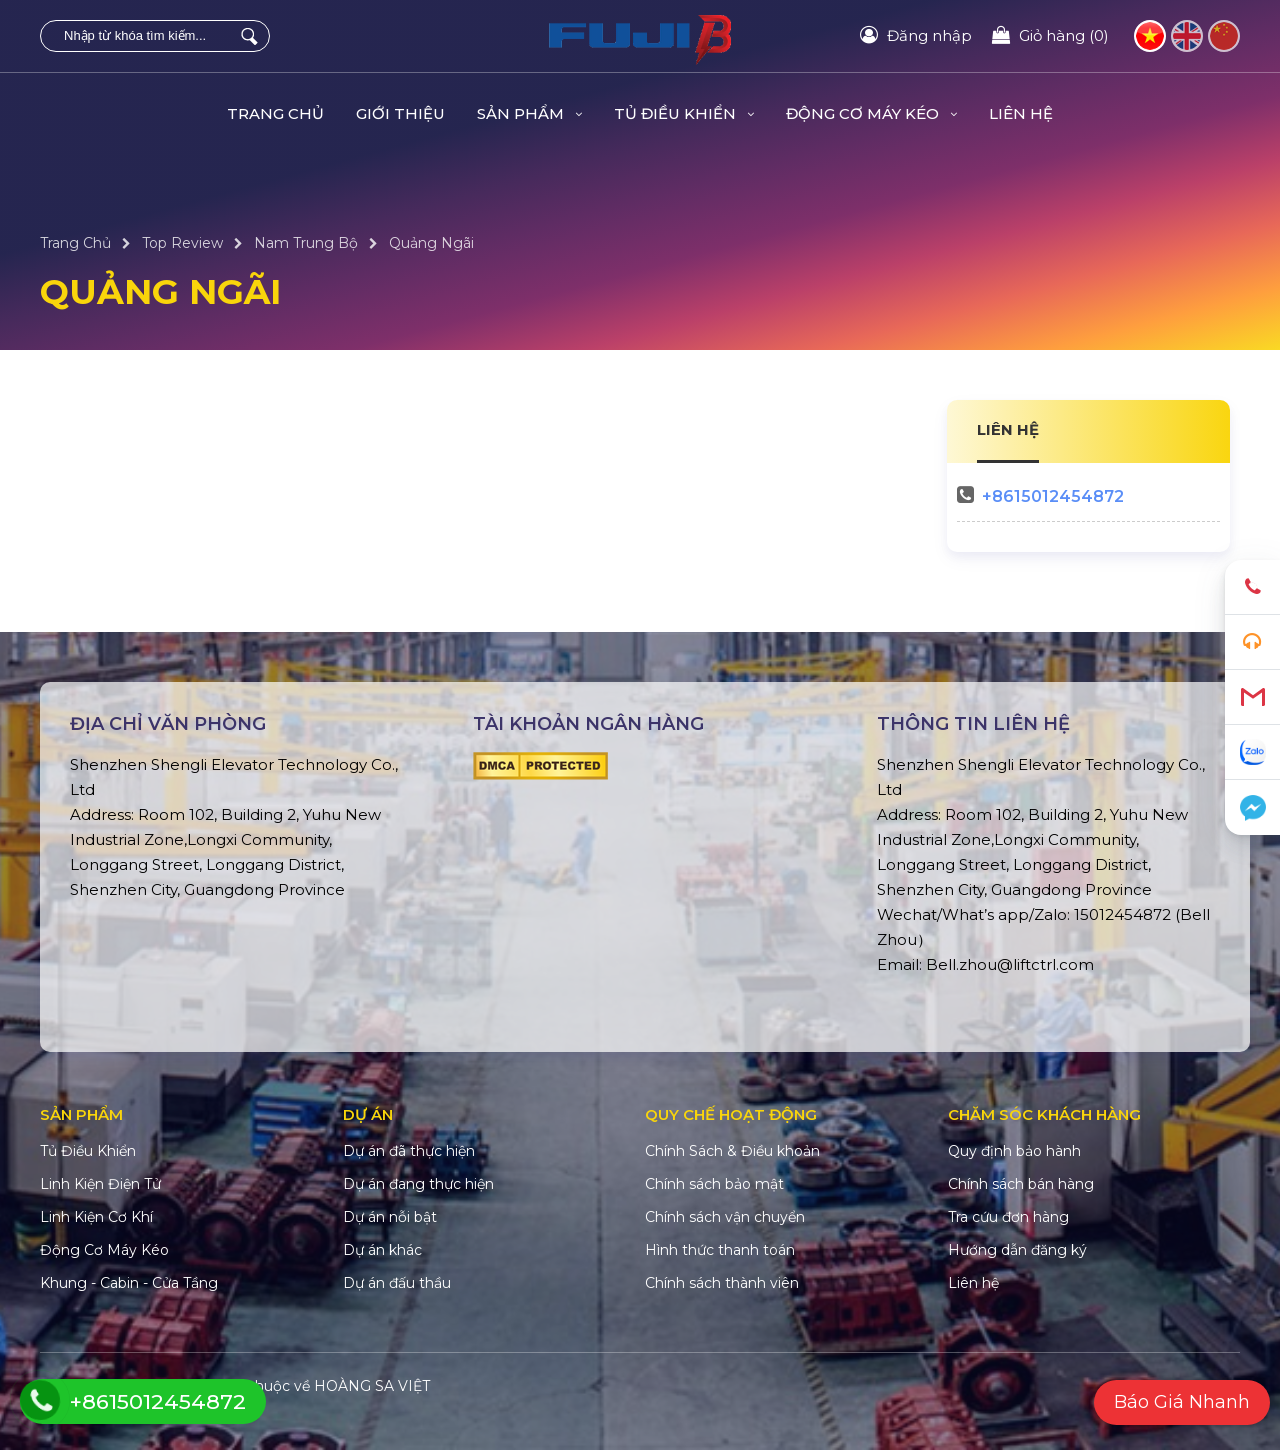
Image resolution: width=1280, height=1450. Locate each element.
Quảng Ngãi (431, 243)
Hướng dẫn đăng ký (1017, 1250)
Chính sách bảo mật (714, 1184)
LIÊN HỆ (1008, 429)
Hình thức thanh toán (720, 1250)
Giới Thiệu (400, 113)
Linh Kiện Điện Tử (100, 1184)
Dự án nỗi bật (390, 1217)
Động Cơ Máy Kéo (871, 113)
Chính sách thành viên (722, 1283)
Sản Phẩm (529, 113)
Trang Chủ (275, 113)
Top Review (182, 243)
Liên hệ (1021, 113)
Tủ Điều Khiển (684, 113)
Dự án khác (382, 1250)
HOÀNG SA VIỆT (372, 1386)
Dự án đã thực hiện (409, 1151)
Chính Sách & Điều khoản (732, 1151)
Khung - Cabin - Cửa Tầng (129, 1283)
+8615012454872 (1053, 496)
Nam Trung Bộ (306, 243)
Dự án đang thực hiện (418, 1184)
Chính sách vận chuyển (725, 1217)
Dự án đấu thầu (397, 1283)
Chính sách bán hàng (1021, 1184)
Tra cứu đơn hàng (1008, 1217)
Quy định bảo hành (1014, 1151)
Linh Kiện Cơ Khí (96, 1217)
